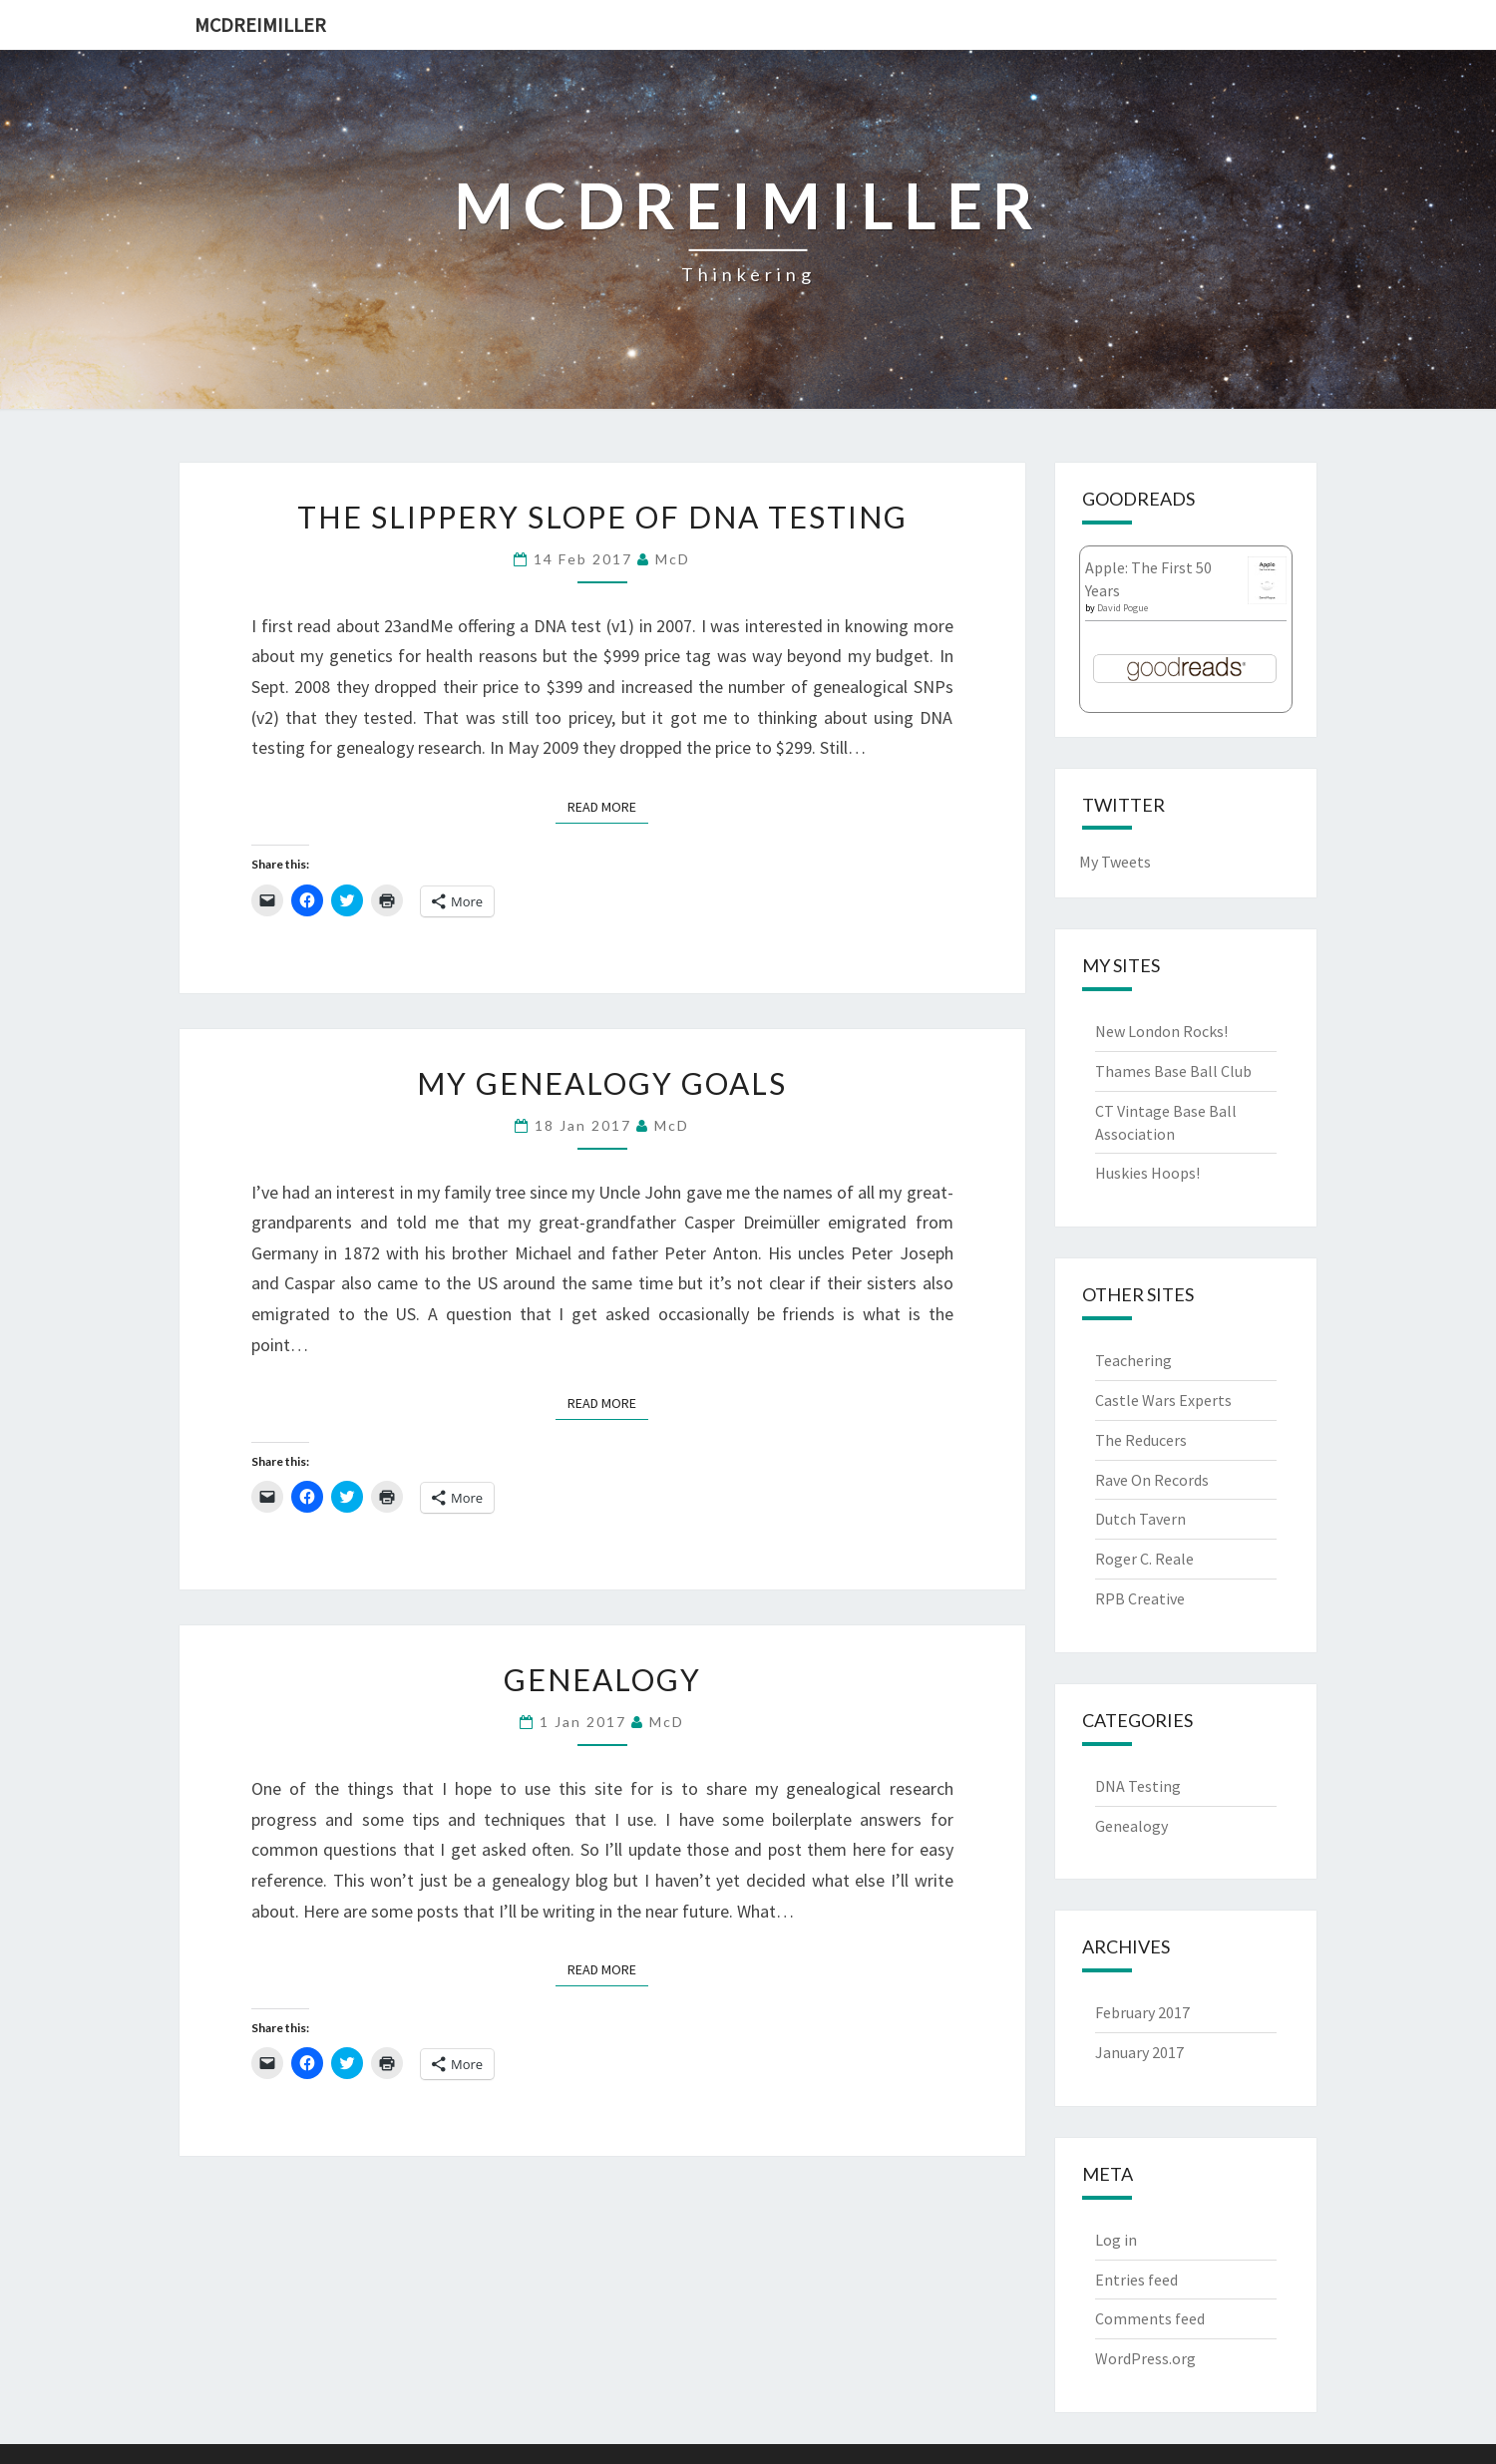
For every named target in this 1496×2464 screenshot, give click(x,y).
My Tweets (1115, 862)
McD (672, 558)
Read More (607, 806)
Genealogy (602, 1679)
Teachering (1133, 1360)
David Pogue (1122, 607)
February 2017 (1142, 2012)
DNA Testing (1138, 1786)
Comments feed (1150, 2318)
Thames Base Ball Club (1173, 1071)
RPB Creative (1140, 1598)
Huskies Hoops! (1147, 1173)
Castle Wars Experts (1163, 1400)
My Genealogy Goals (602, 1083)
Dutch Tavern (1140, 1519)
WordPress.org (1145, 2358)
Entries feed (1136, 2279)
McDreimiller (260, 24)
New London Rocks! (1161, 1031)
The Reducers (1141, 1440)
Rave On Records (1152, 1480)
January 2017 (1139, 2052)
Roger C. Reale (1144, 1559)
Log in (1116, 2240)
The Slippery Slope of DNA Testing (602, 516)
